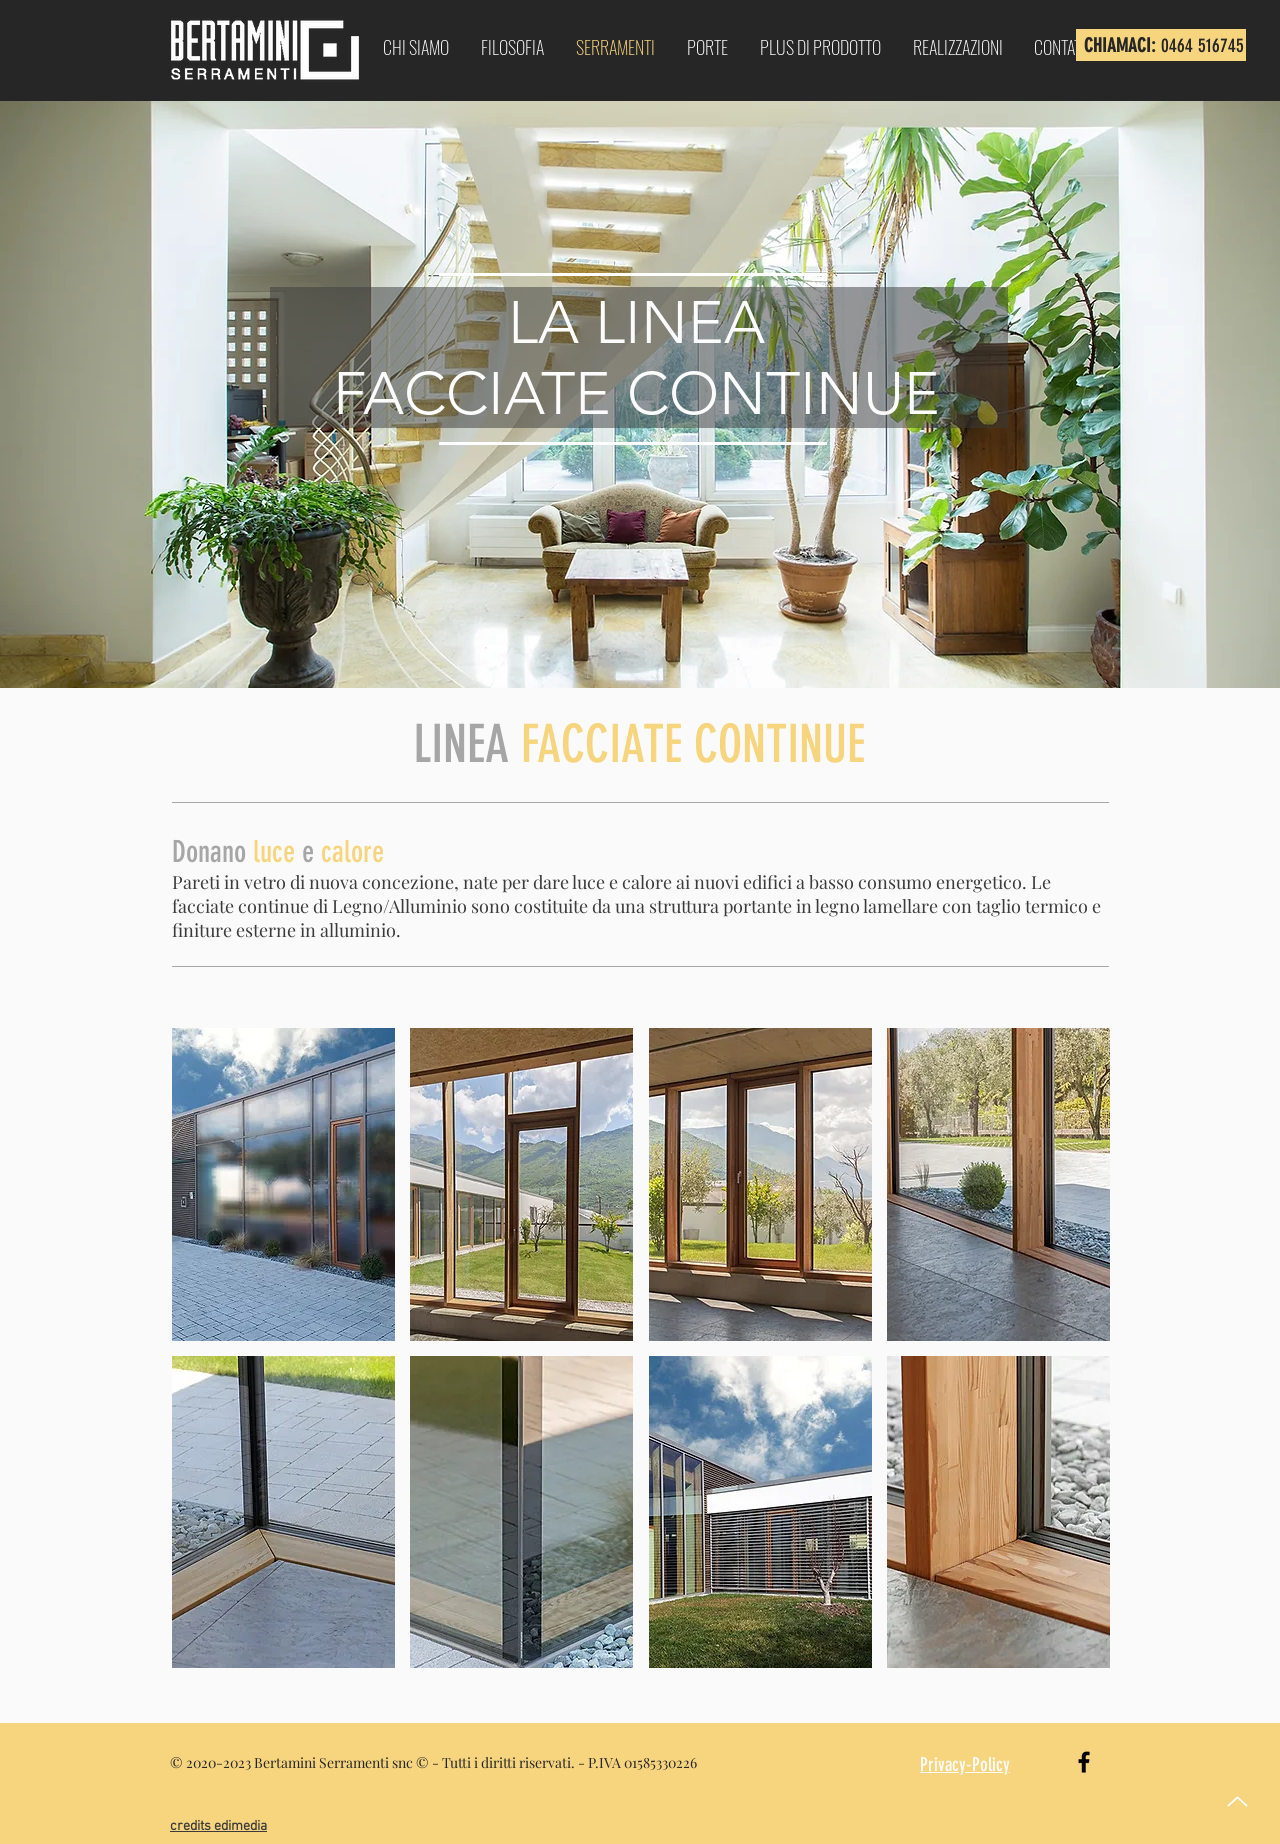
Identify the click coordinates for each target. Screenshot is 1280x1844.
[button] (283, 1184)
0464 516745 (1202, 45)
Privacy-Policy (965, 1764)
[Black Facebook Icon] (1084, 1762)
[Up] (1237, 1801)
